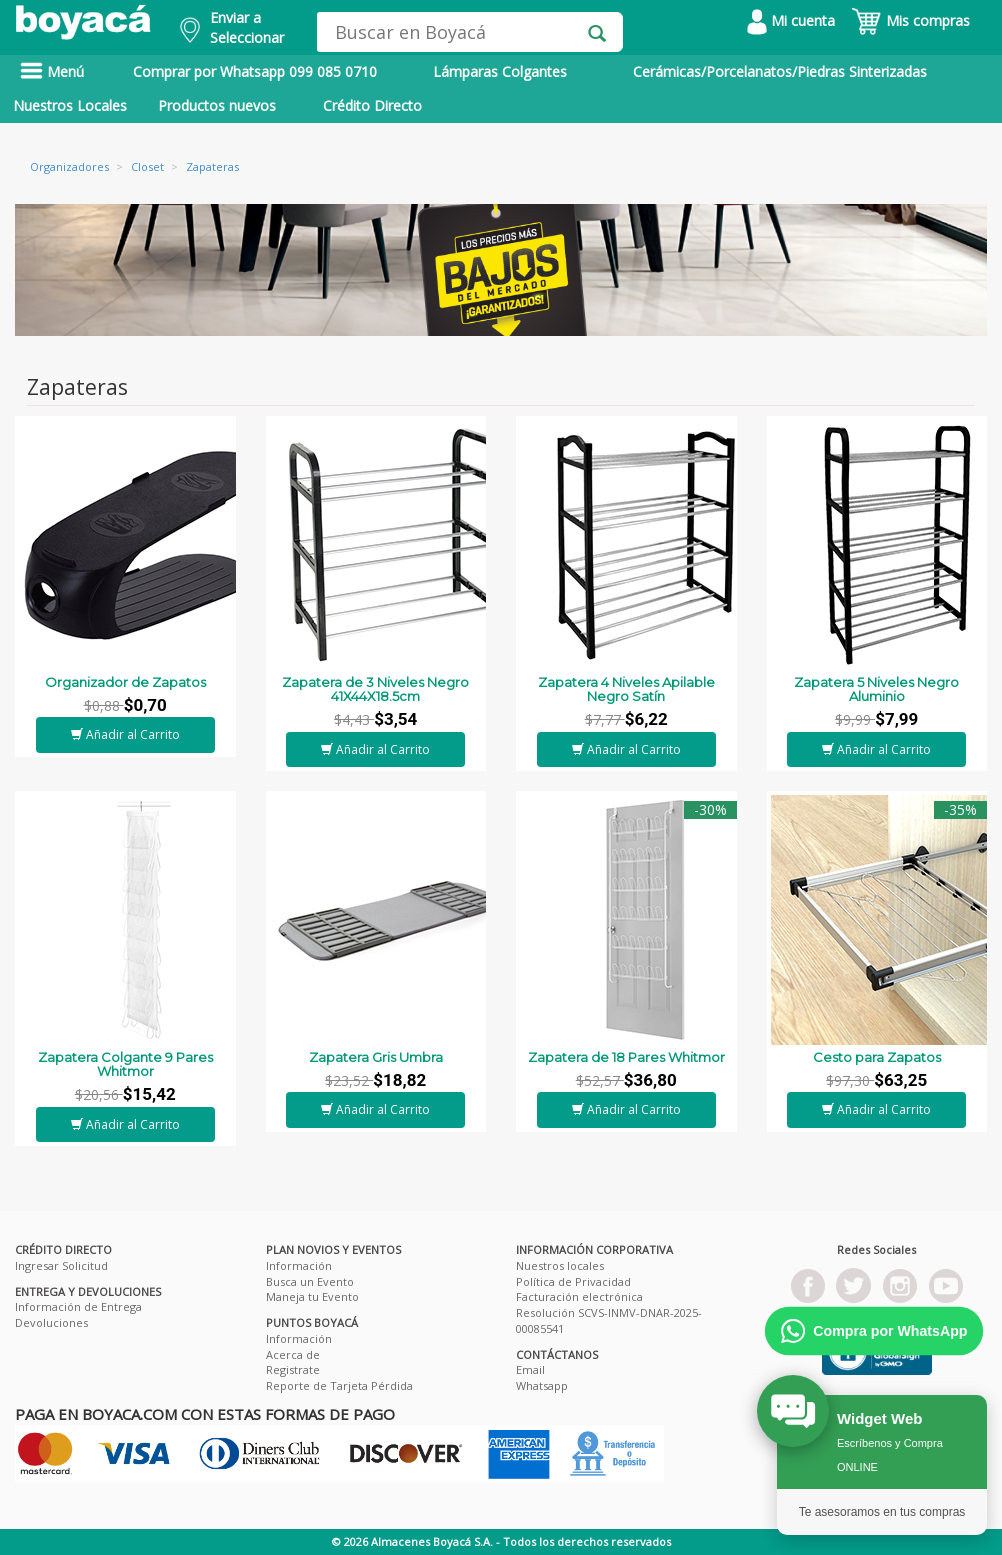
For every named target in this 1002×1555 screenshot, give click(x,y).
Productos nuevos (217, 105)
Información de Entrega (78, 1306)
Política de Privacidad (573, 1281)
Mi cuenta (791, 20)
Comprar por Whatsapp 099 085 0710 (255, 71)
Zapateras (212, 166)
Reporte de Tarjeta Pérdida (339, 1385)
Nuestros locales (560, 1265)
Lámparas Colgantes (500, 71)
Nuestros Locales (70, 105)
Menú (52, 71)
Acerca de (293, 1354)
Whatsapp (542, 1385)
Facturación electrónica (579, 1296)
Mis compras (910, 20)
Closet (147, 166)
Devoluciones (51, 1322)
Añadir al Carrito (125, 734)
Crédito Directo (372, 105)
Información (299, 1265)
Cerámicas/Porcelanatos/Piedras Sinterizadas (780, 71)
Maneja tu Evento (312, 1296)
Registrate (293, 1369)
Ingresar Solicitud (61, 1265)
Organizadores (69, 166)
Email (530, 1369)
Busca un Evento (310, 1281)
